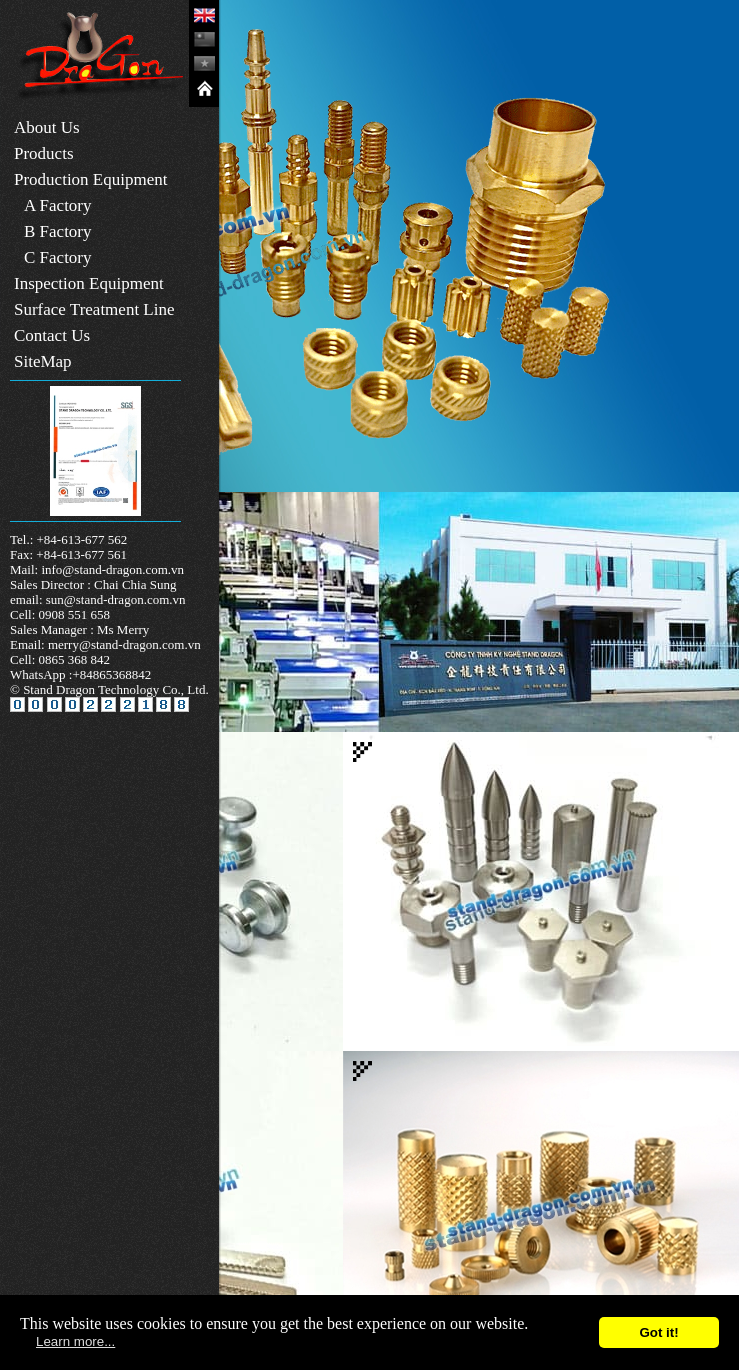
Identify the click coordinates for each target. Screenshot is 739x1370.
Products (44, 153)
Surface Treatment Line (94, 309)
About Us (47, 127)
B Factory (58, 231)
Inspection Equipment (89, 283)
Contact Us (52, 335)
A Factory (58, 205)
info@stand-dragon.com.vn (112, 569)
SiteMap (43, 361)
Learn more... (75, 1341)
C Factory (58, 257)
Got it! (658, 1332)
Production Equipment (90, 179)
